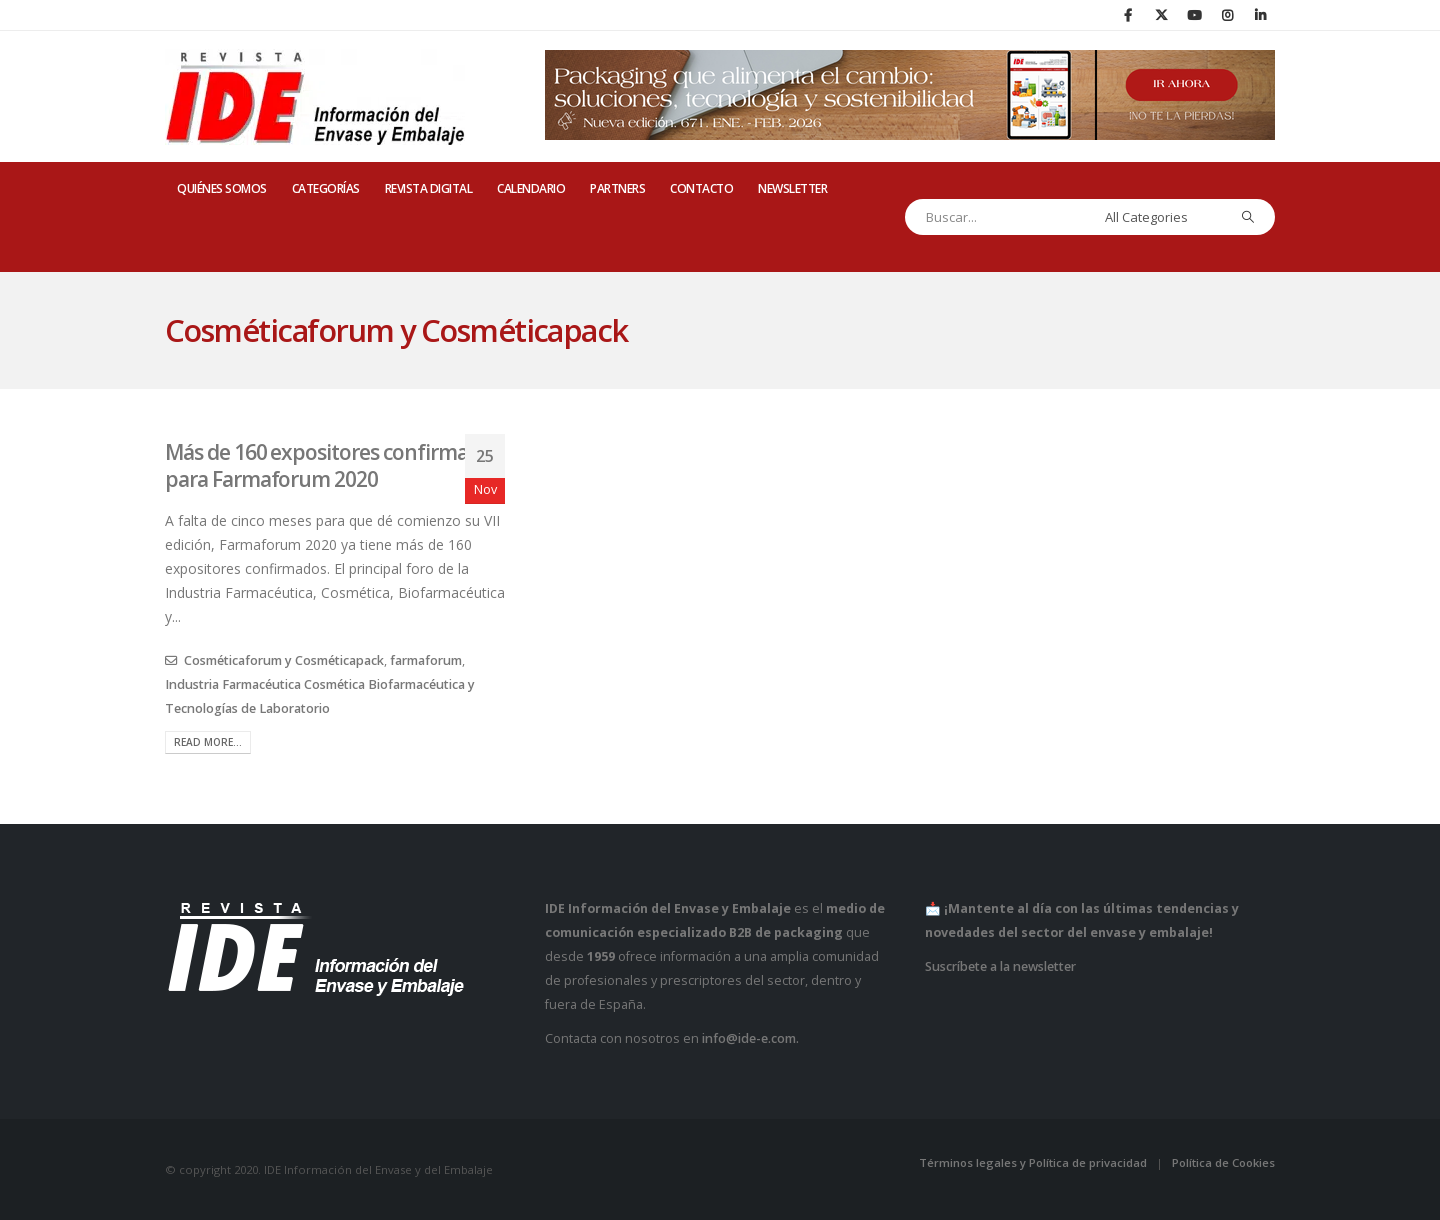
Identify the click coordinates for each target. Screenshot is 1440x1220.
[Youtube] (1194, 15)
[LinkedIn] (1260, 15)
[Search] (1248, 217)
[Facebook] (1128, 15)
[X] (1161, 15)
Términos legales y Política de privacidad (1033, 1162)
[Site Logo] (315, 97)
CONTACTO (701, 188)
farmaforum (426, 660)
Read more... (208, 742)
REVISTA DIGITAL (429, 188)
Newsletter (792, 188)
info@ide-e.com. (750, 1038)
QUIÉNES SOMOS (222, 188)
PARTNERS (617, 188)
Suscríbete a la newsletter (1000, 966)
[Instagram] (1227, 15)
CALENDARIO (531, 188)
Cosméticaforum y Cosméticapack (284, 660)
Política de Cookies (1223, 1162)
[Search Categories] (1161, 217)
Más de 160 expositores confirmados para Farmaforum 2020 (332, 465)
